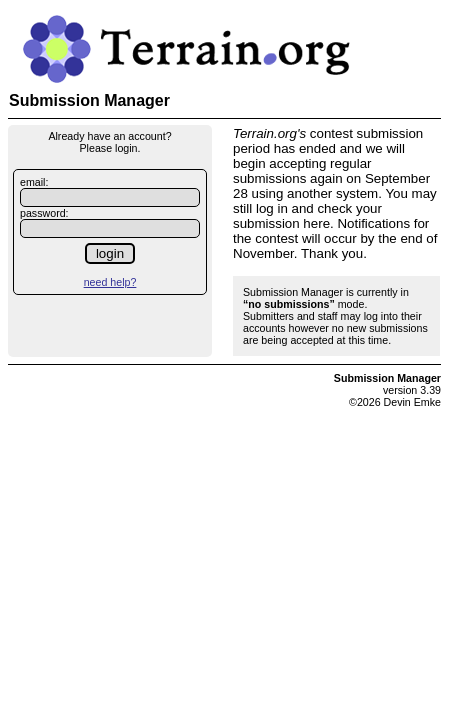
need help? (110, 282)
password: (44, 213)
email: (34, 182)
